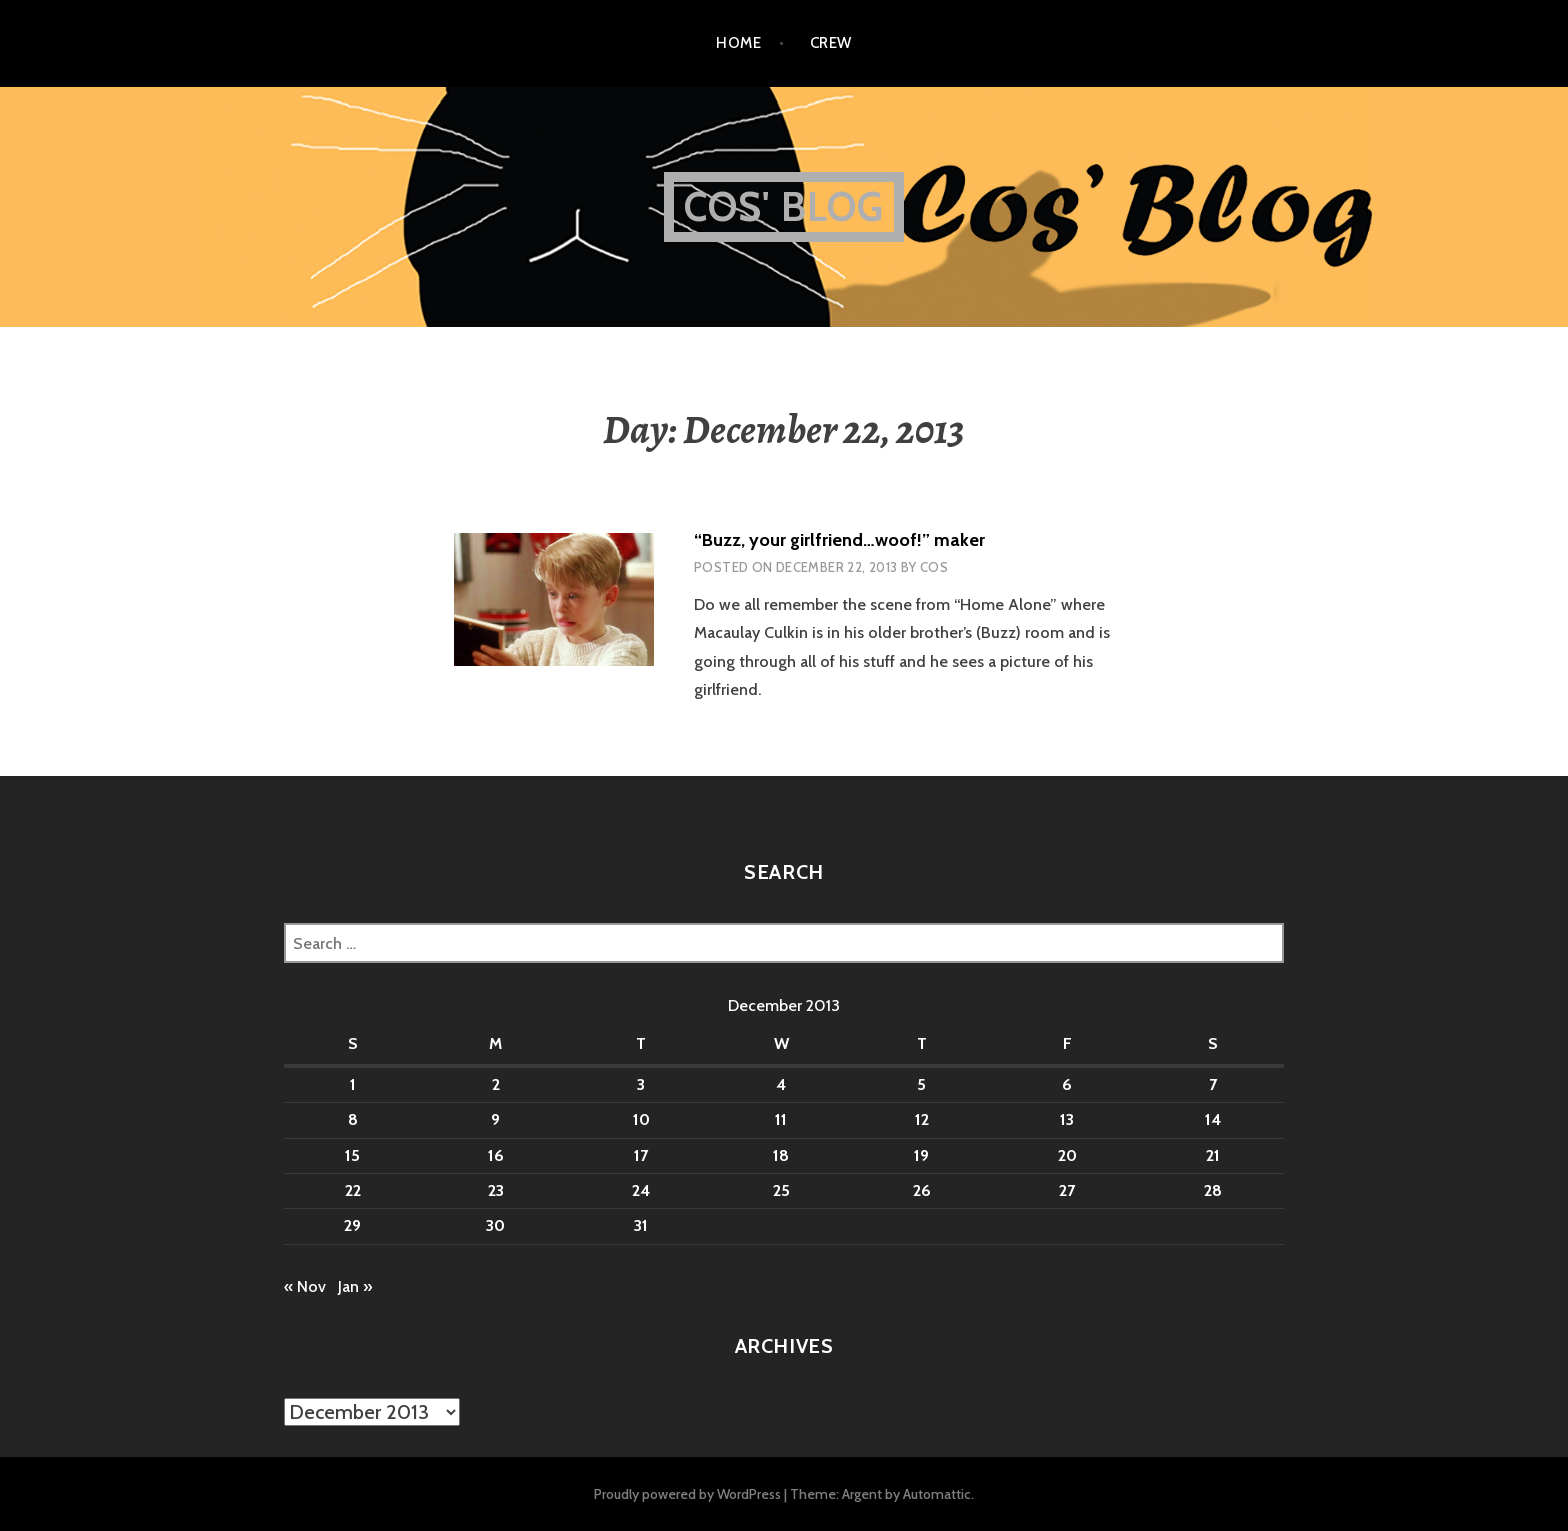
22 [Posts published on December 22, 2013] (353, 1190)
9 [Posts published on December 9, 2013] (495, 1119)
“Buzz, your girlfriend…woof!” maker (839, 540)
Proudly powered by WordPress (687, 1494)
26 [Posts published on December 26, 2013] (922, 1190)
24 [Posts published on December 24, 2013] (641, 1190)
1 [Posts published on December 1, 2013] (353, 1084)
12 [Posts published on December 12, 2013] (922, 1119)
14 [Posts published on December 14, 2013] (1213, 1119)
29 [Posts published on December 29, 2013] (352, 1225)
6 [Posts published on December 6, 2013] (1067, 1084)
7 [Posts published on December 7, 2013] (1213, 1084)
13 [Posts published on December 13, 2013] (1067, 1119)
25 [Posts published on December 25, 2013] (781, 1190)
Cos (934, 567)
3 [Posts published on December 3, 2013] (641, 1084)
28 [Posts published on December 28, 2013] (1213, 1190)
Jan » (355, 1286)
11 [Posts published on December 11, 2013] (781, 1119)
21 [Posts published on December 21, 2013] (1213, 1155)
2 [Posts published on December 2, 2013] (496, 1084)
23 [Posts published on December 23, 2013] (496, 1190)
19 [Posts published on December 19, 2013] (921, 1155)
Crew (831, 43)
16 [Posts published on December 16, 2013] (496, 1155)
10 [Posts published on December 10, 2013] (641, 1119)
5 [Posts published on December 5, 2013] (921, 1084)
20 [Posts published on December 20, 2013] (1067, 1155)
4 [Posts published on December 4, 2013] (781, 1084)
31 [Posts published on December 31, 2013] (641, 1225)
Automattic (937, 1494)
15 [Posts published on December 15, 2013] (352, 1155)
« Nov (305, 1286)
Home (738, 43)
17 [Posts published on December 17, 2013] (641, 1155)
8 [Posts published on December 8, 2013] (353, 1119)
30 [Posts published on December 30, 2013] (495, 1225)
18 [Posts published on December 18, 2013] (781, 1155)
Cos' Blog (784, 206)
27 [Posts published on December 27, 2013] (1067, 1190)
